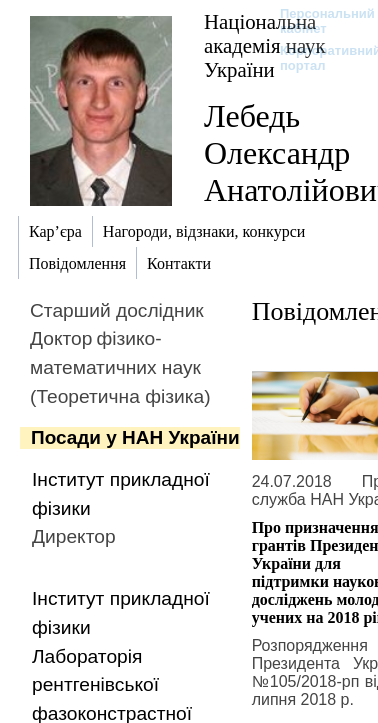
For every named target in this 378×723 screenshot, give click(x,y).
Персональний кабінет (317, 21)
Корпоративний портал (317, 58)
